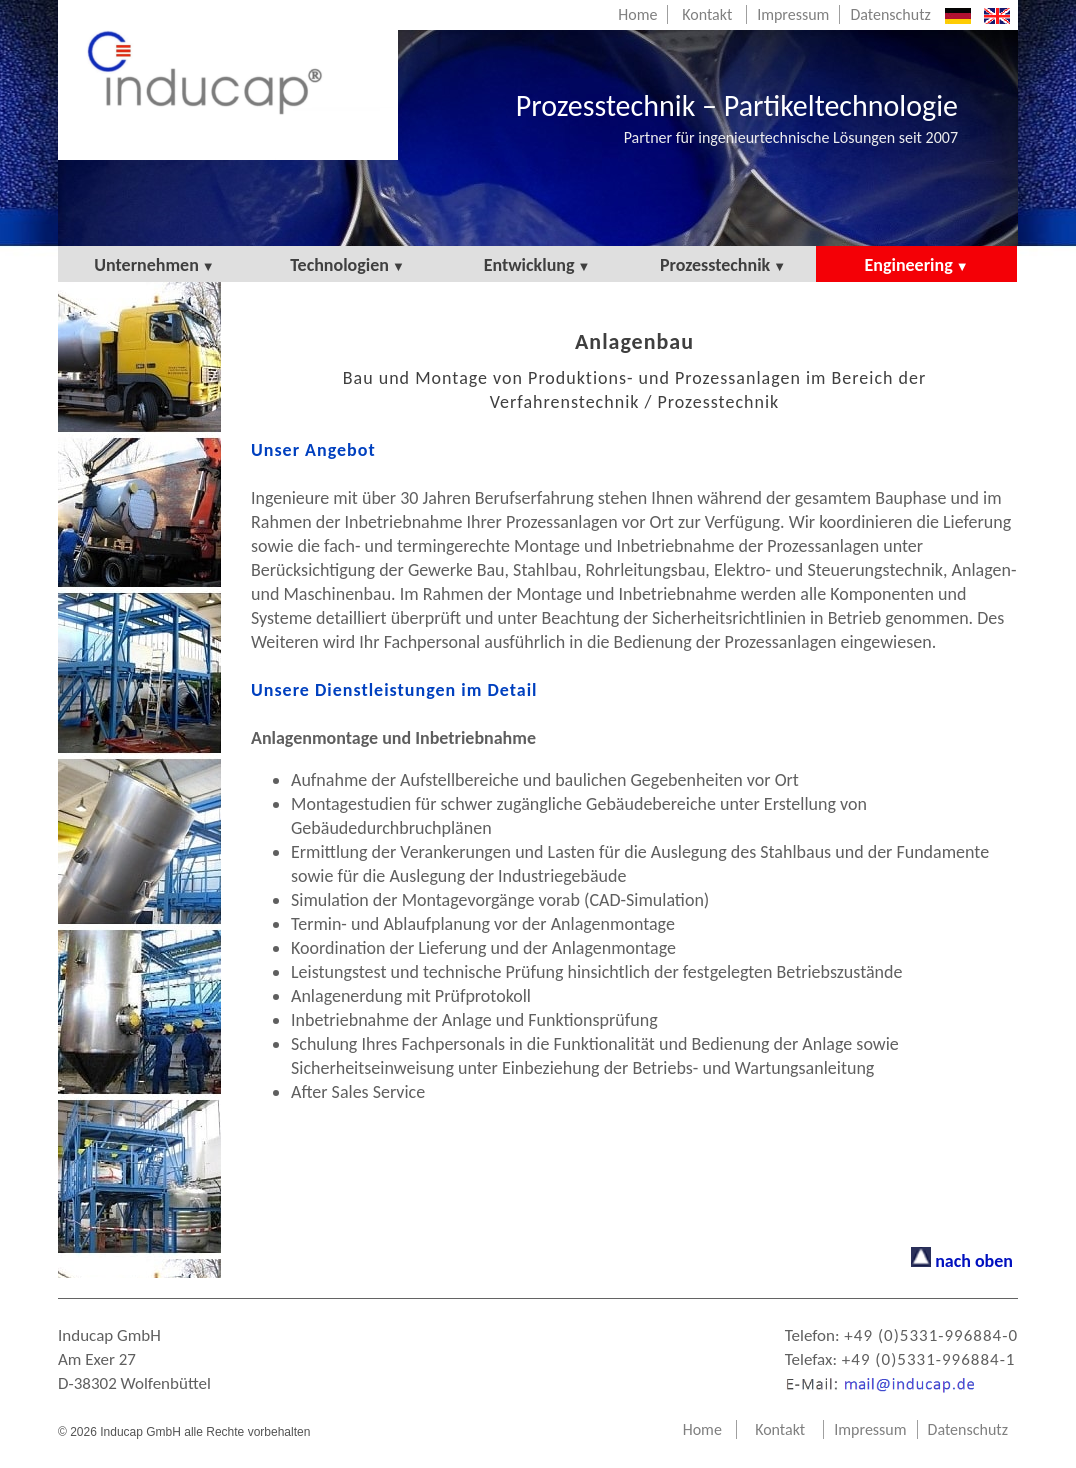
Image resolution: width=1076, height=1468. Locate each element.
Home (637, 14)
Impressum (793, 14)
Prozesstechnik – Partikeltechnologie (737, 117)
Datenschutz (890, 14)
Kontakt (707, 14)
